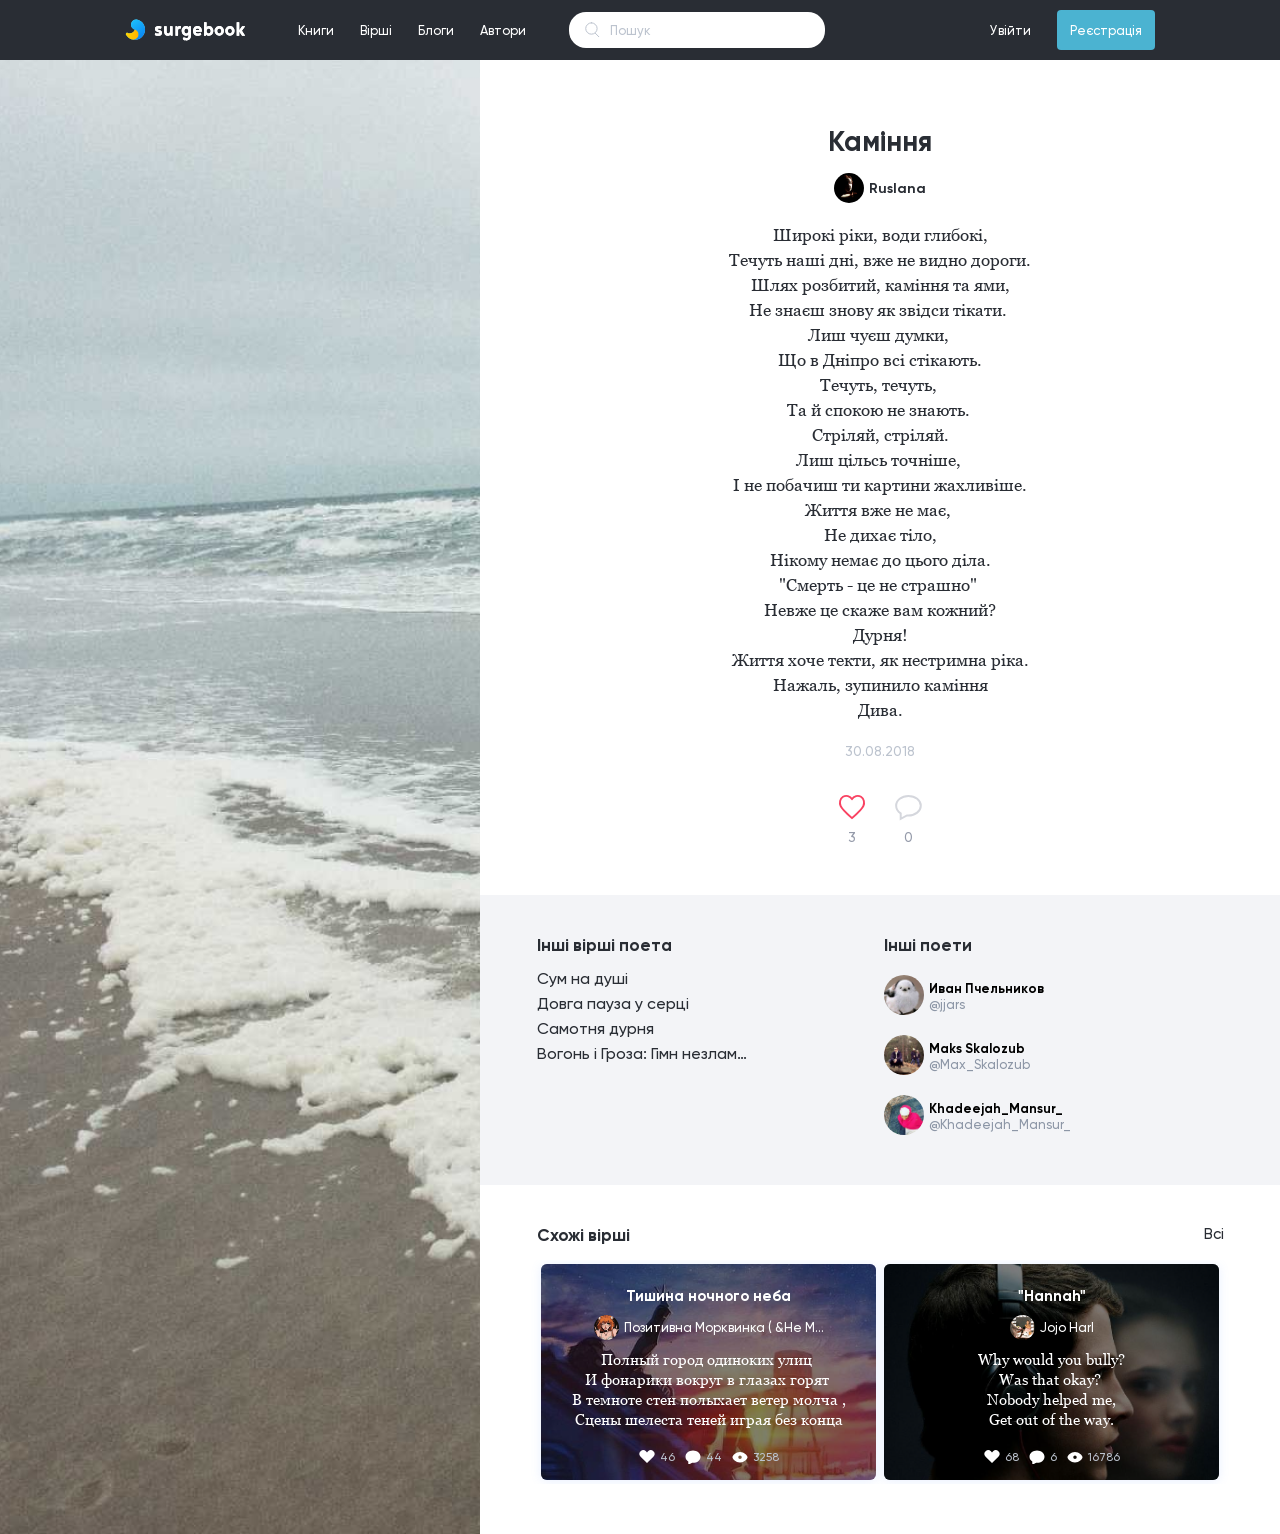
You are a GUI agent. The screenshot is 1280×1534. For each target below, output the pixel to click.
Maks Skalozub (977, 1048)
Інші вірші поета (604, 945)
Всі (1214, 1234)
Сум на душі (582, 978)
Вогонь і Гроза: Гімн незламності (642, 1053)
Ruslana (897, 188)
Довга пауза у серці (613, 1003)
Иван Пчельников (986, 988)
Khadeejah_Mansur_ (996, 1108)
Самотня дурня (595, 1028)
